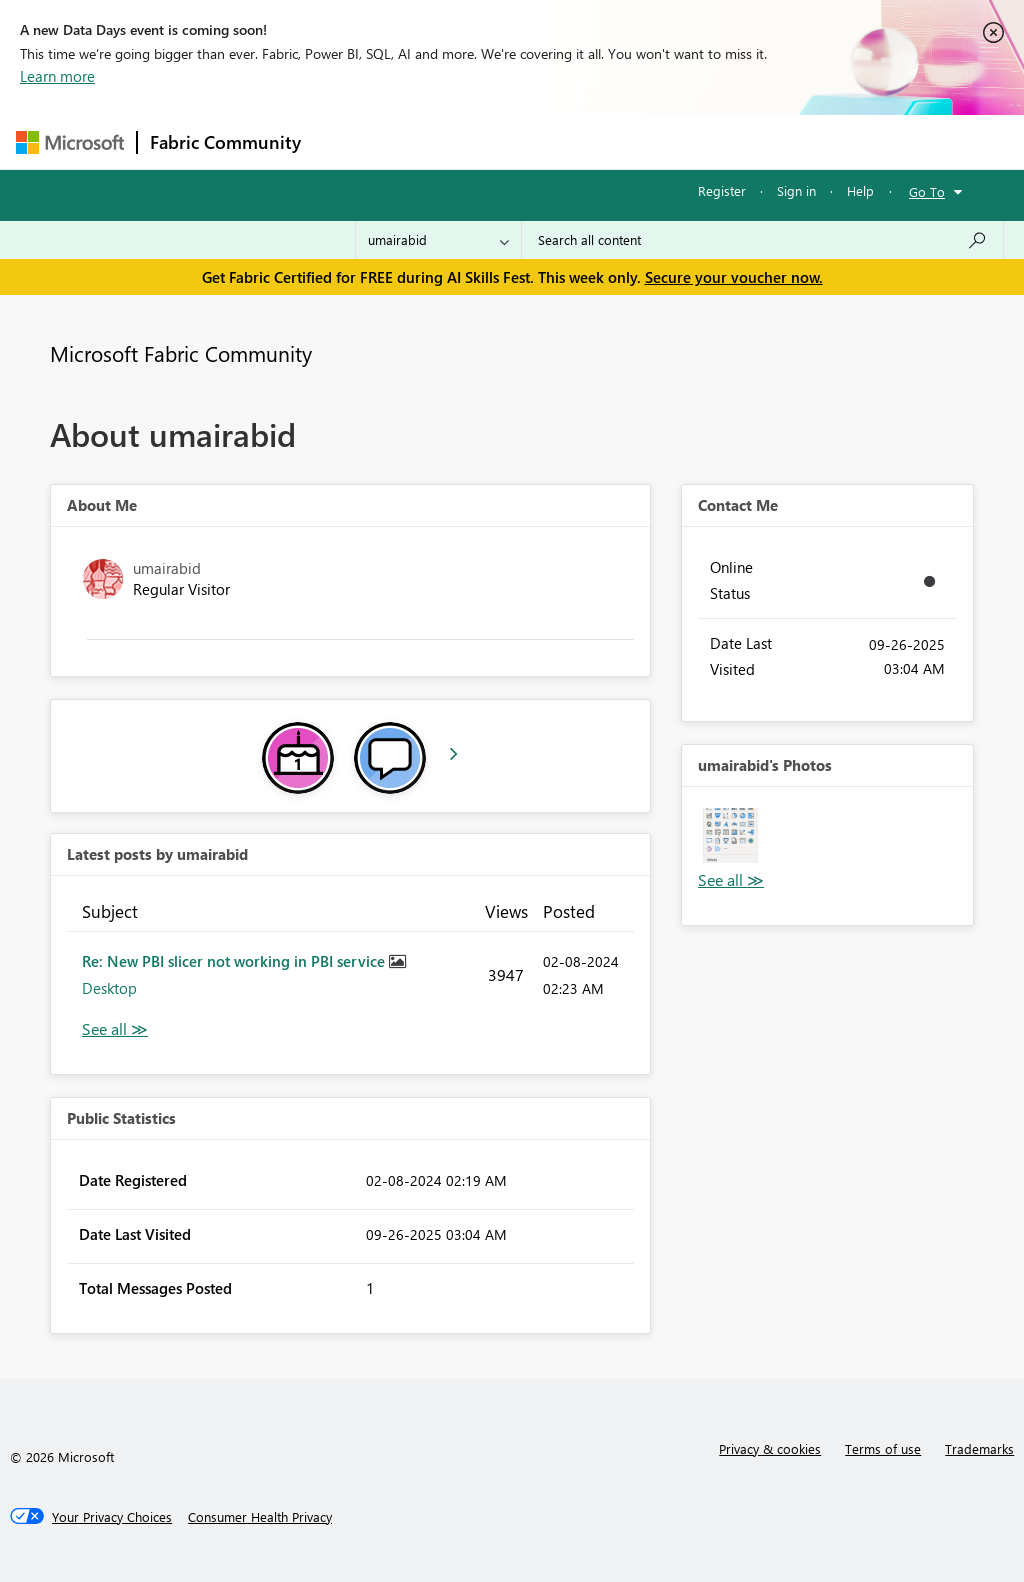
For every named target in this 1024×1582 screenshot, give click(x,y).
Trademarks (979, 1448)
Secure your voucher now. (734, 277)
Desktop (109, 988)
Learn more (57, 76)
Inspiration (434, 141)
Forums (346, 141)
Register (722, 190)
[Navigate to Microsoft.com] (70, 142)
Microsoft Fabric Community (181, 353)
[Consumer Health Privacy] (260, 1517)
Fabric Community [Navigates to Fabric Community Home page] (225, 142)
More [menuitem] (763, 141)
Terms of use (883, 1448)
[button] (730, 835)
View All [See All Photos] (731, 880)
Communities (605, 141)
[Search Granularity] (438, 240)
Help (860, 190)
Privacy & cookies (770, 1448)
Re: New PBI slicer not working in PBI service (235, 961)
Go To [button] (927, 191)
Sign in (796, 190)
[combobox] (762, 240)
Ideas (516, 141)
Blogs (695, 141)
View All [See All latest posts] (115, 1029)
